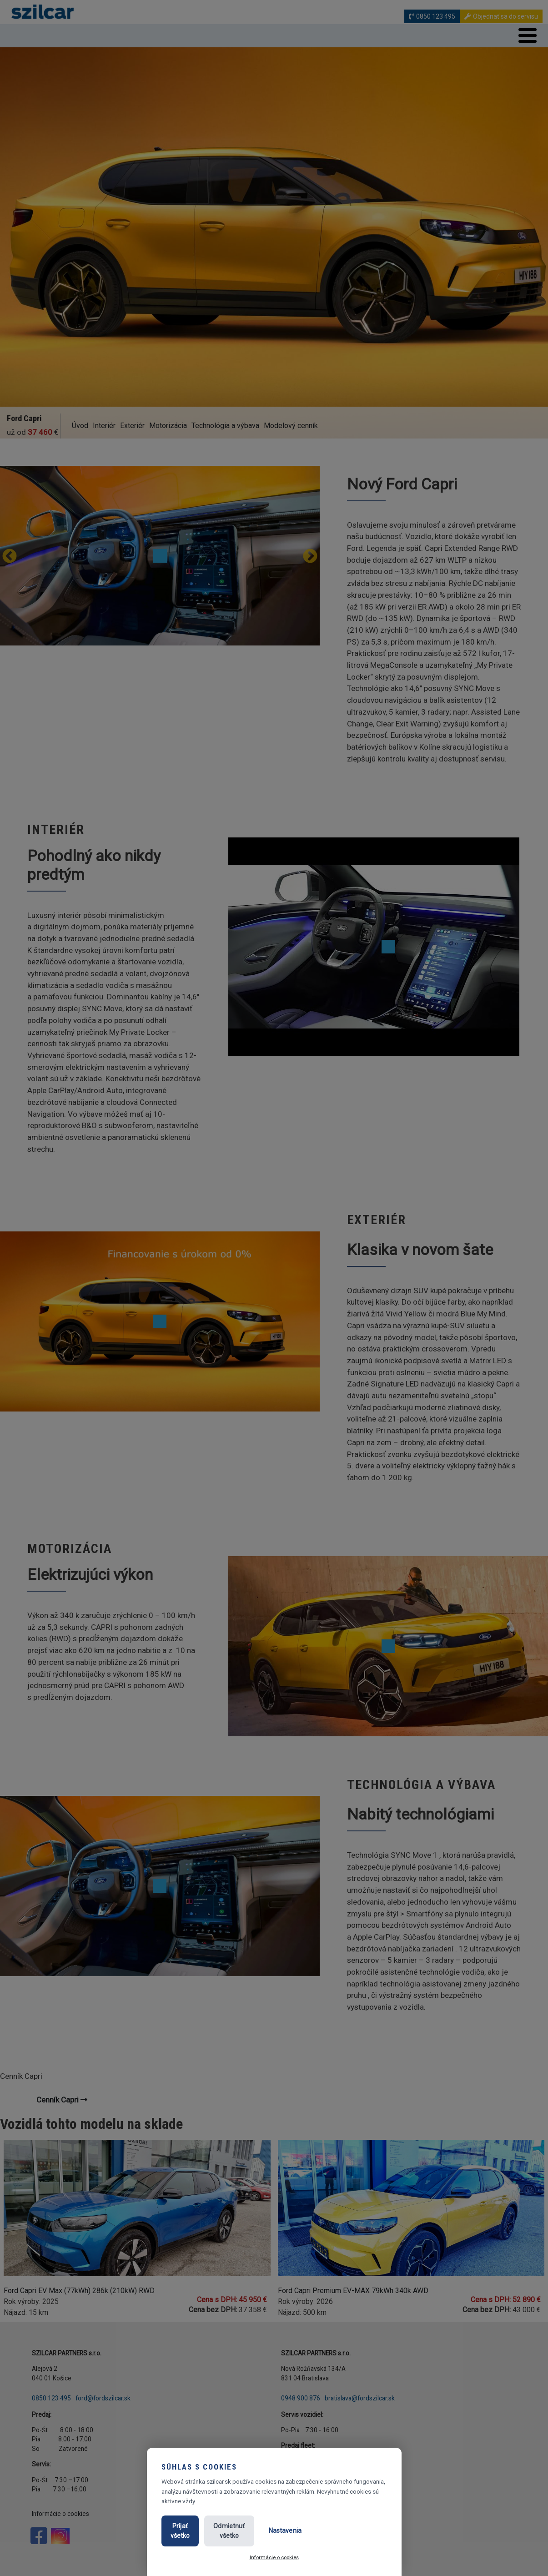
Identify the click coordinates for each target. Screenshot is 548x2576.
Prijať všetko (197, 2535)
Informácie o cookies (274, 2557)
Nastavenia (351, 2535)
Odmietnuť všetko (274, 2535)
